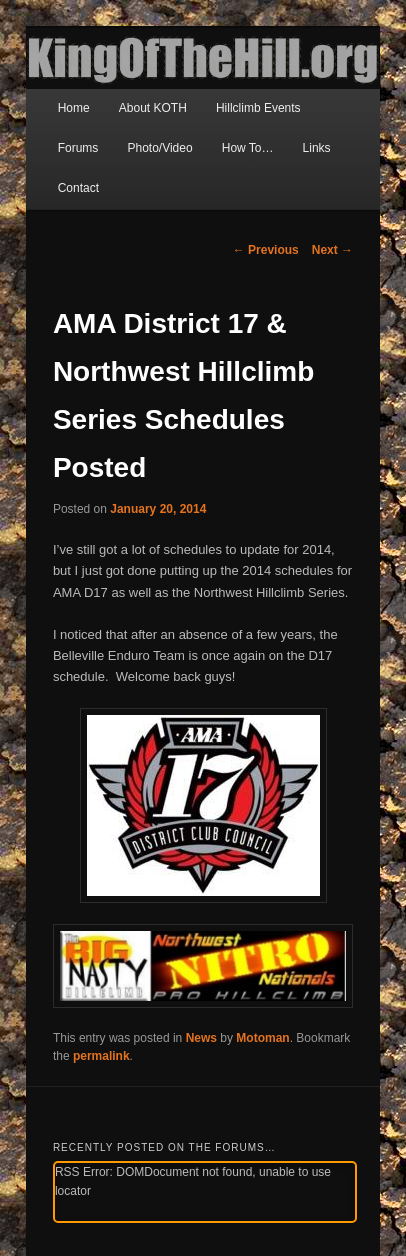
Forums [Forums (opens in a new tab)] (78, 148)
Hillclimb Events (258, 108)
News (201, 1038)
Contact (78, 188)
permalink (101, 1056)
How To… (248, 148)
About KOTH (153, 108)
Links (317, 148)
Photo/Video (159, 148)
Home (74, 108)
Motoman (262, 1038)
